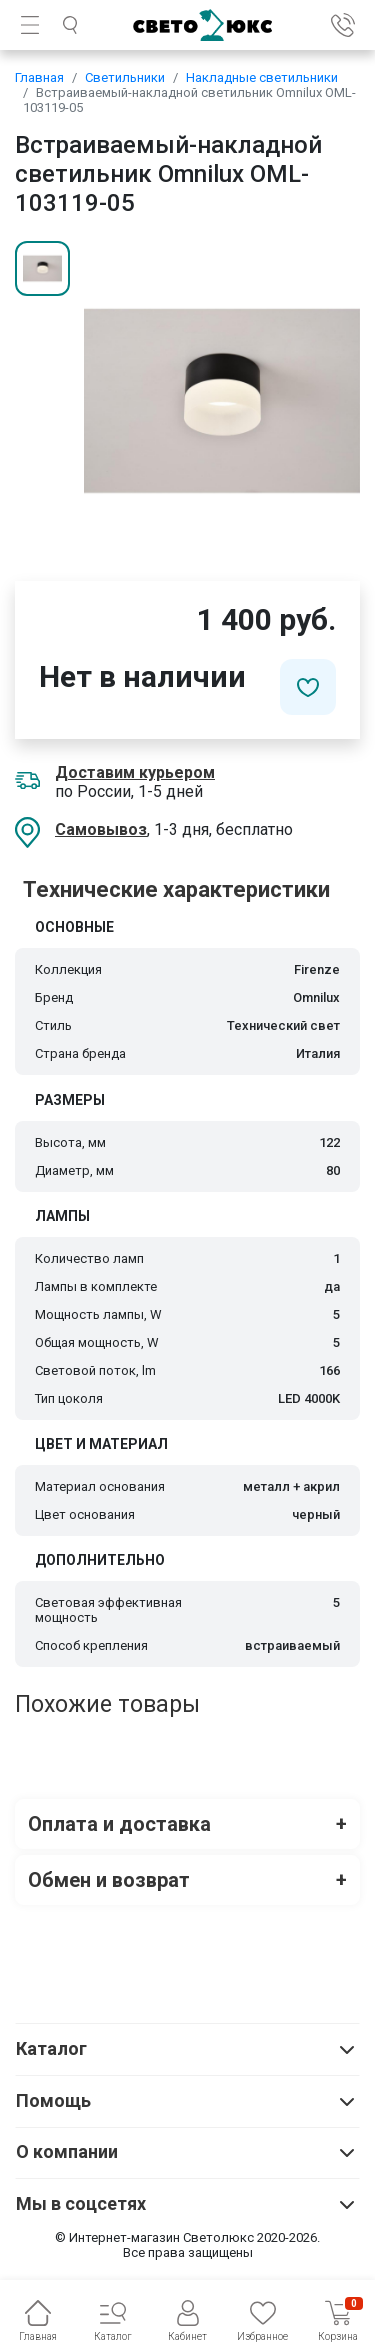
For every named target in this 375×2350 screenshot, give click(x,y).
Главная (39, 77)
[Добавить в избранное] (308, 687)
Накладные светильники (262, 77)
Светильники (125, 77)
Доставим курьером (135, 772)
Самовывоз (101, 829)
